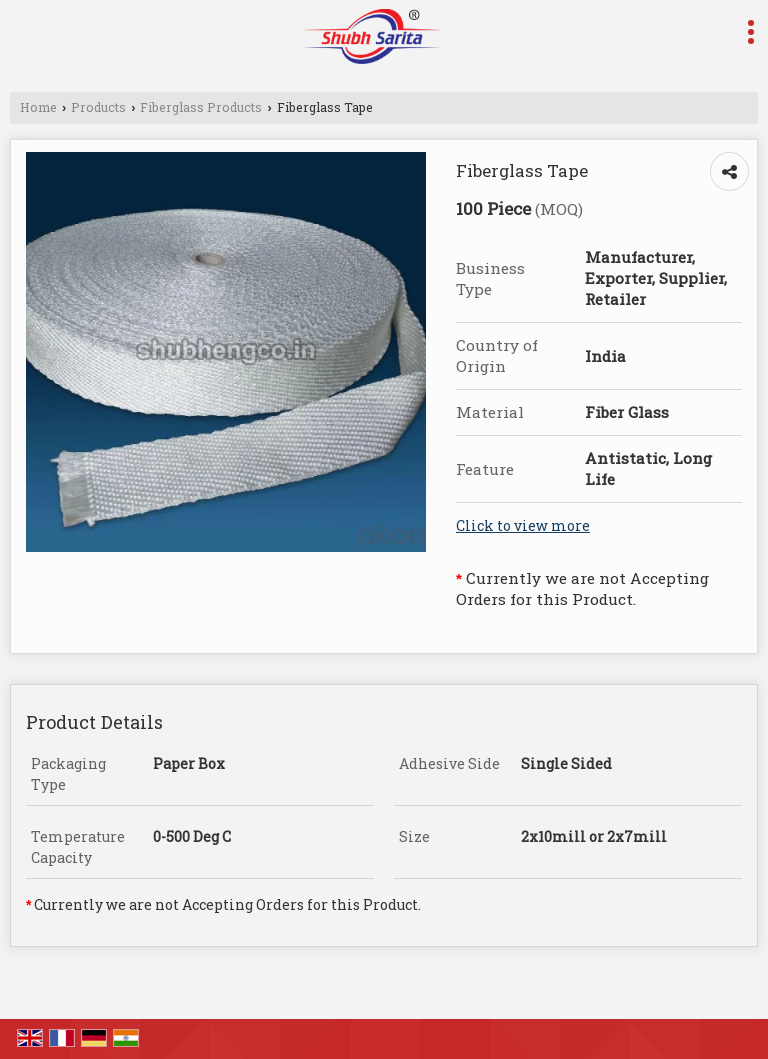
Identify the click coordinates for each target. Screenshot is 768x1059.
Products (98, 107)
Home (38, 107)
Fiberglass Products (201, 107)
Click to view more (523, 525)
